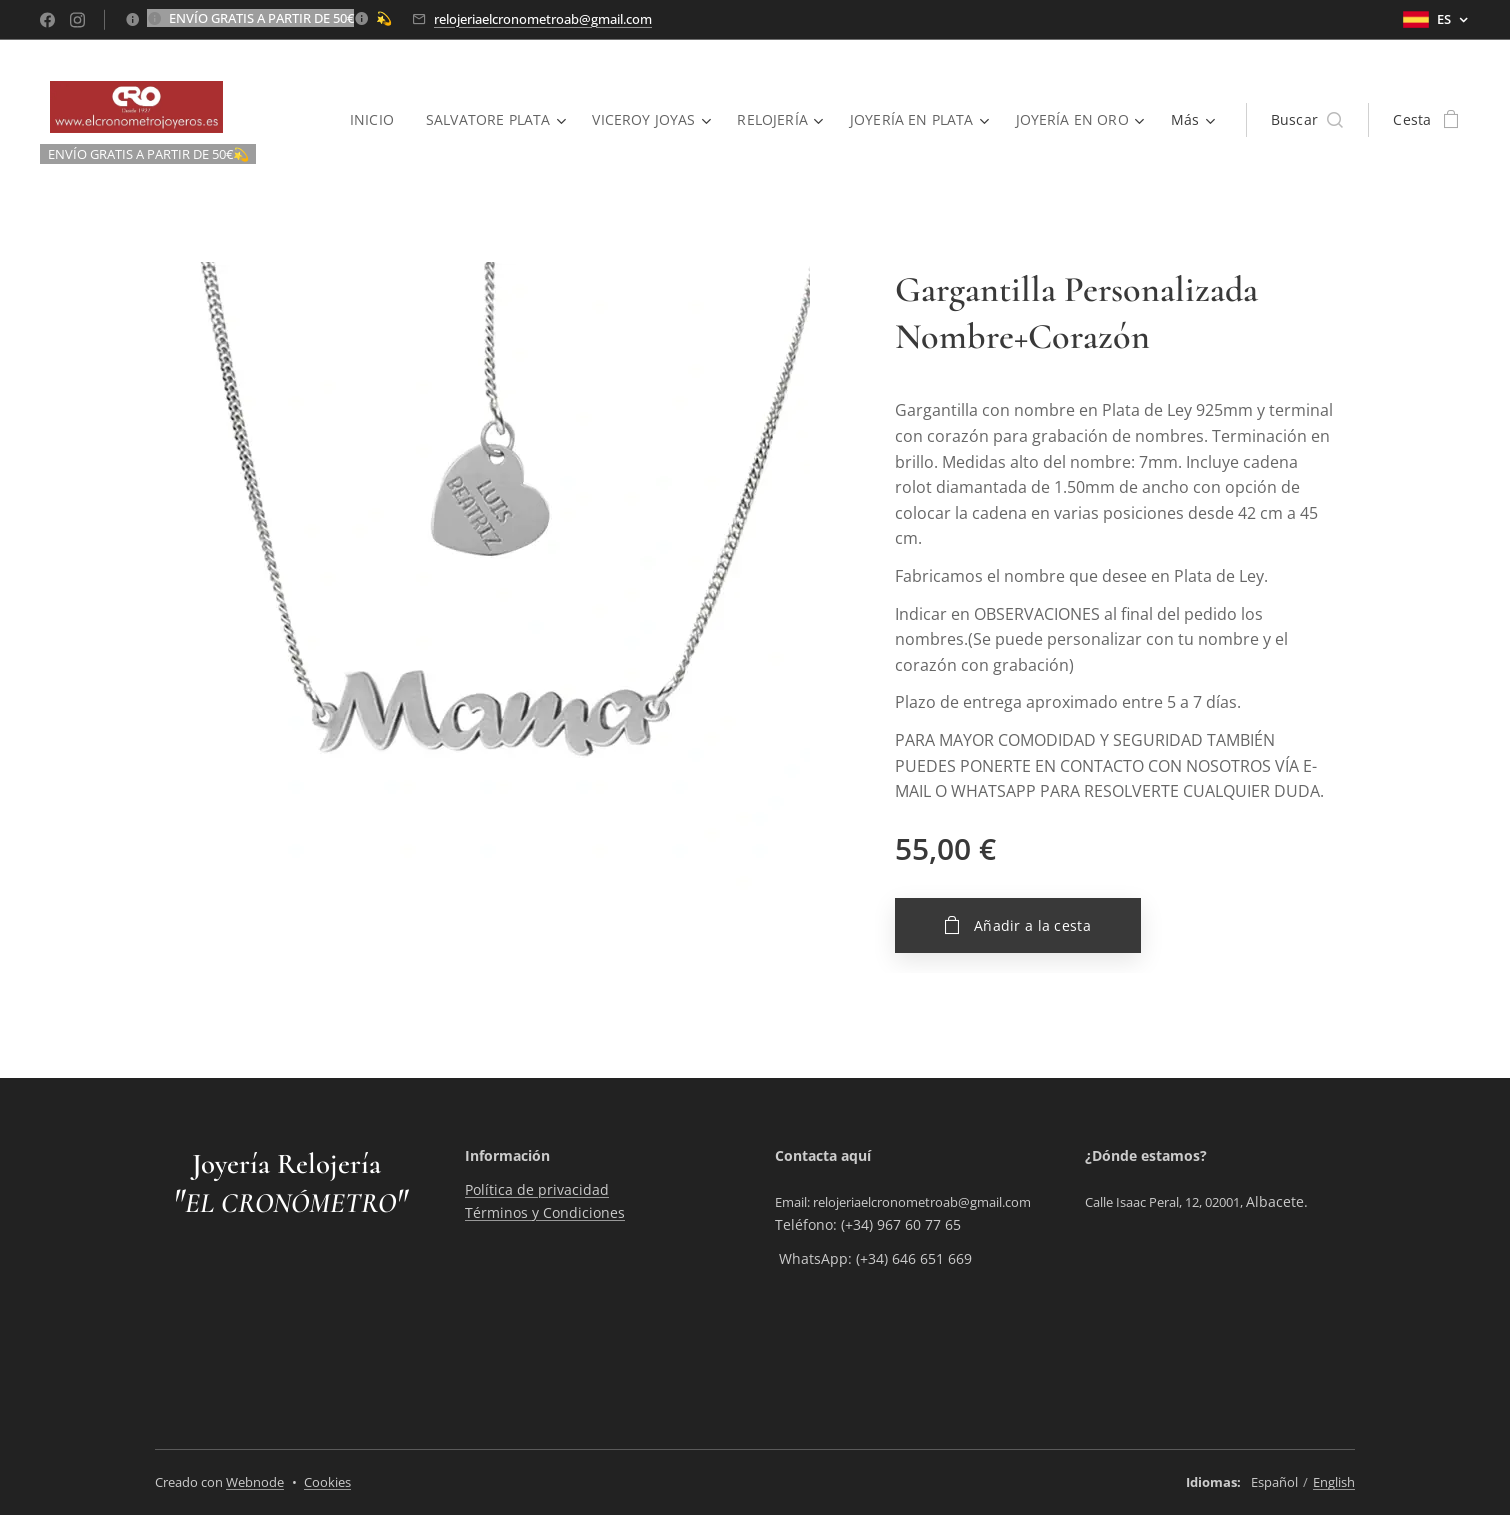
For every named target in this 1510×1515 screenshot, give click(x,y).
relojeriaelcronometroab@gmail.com (543, 19)
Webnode (255, 1482)
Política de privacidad (537, 1189)
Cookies (327, 1482)
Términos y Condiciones (545, 1212)
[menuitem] (369, 120)
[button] (1307, 120)
